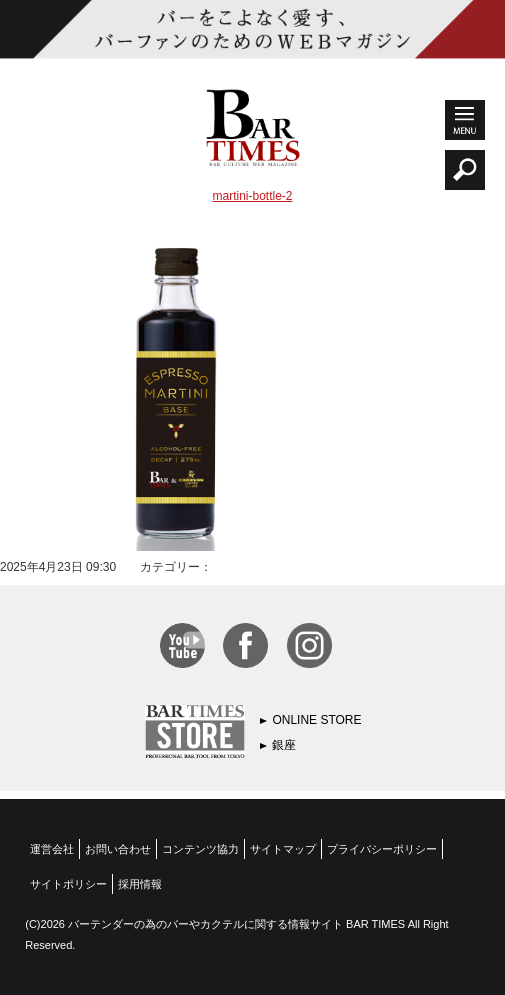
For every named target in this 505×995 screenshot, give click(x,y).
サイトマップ (283, 849)
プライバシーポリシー (382, 849)
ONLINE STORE (316, 720)
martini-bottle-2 (252, 196)
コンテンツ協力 (200, 849)
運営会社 (52, 849)
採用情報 (140, 884)
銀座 (284, 745)
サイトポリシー (68, 884)
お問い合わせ (118, 849)
